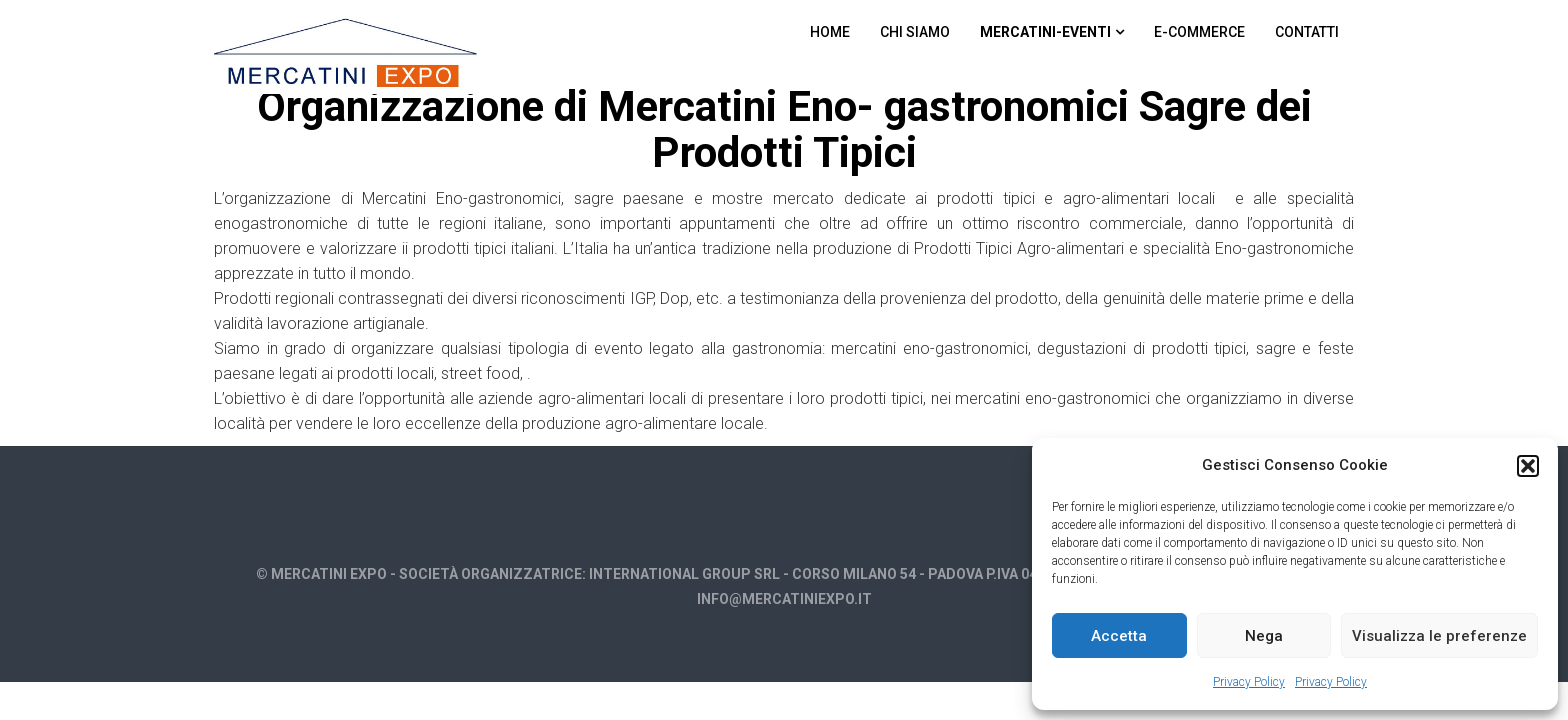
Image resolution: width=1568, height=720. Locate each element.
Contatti (1307, 32)
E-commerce (1199, 32)
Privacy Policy (1249, 682)
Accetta (1119, 636)
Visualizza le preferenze (1439, 636)
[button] (1528, 466)
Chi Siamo (915, 32)
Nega (1264, 636)
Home (830, 32)
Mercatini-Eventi (1045, 32)
